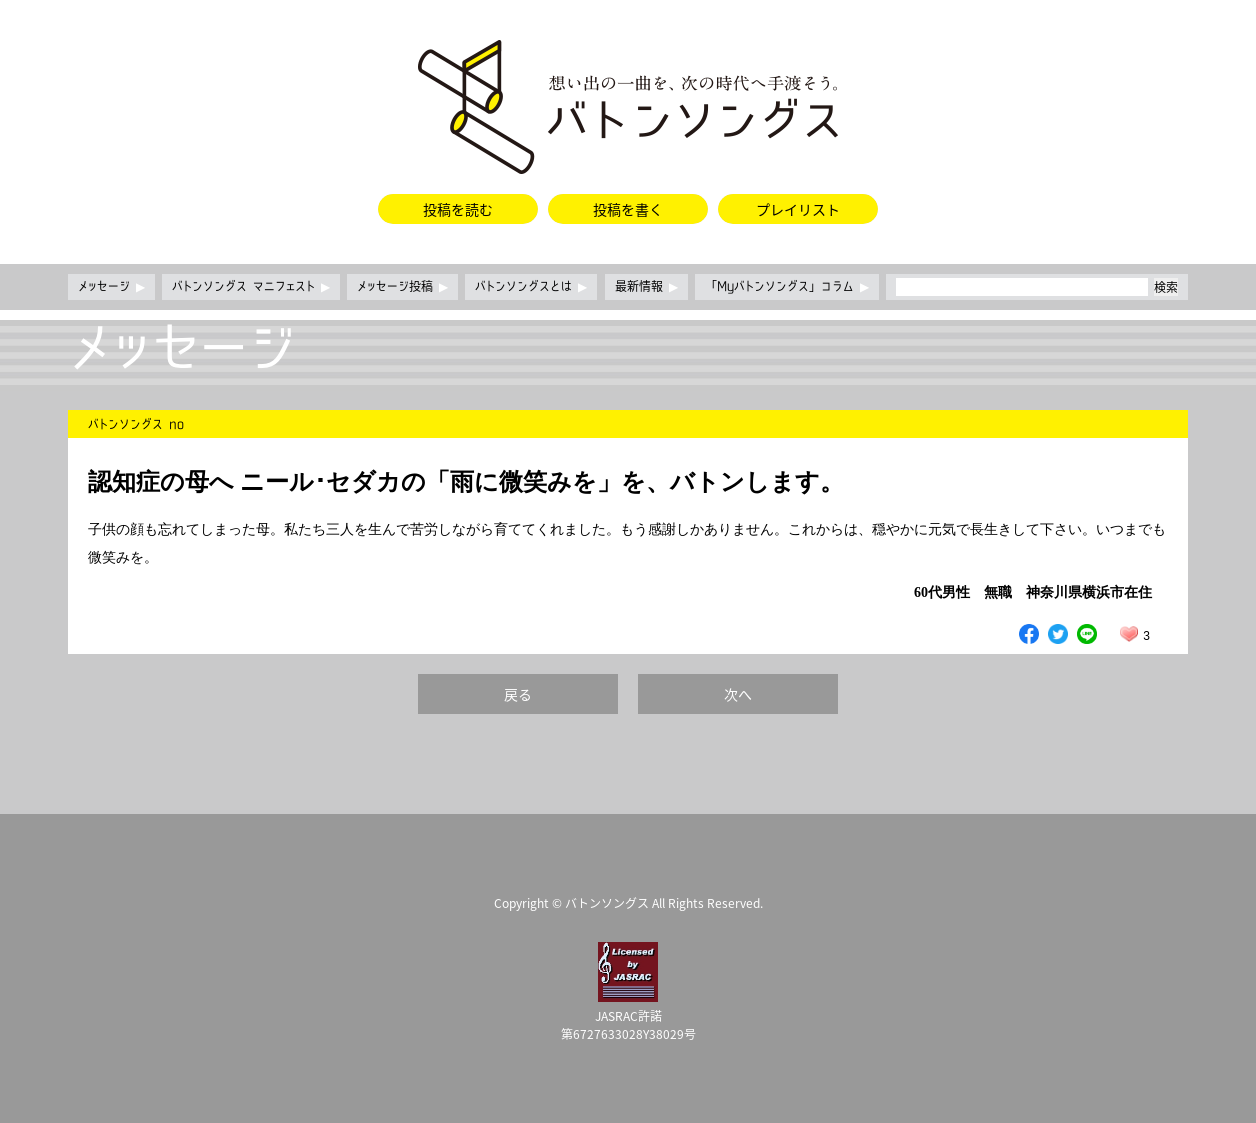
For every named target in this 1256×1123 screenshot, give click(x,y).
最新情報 (646, 287)
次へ (738, 694)
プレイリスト (798, 209)
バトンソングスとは (531, 287)
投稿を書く (628, 209)
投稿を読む (458, 209)
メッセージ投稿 (402, 287)
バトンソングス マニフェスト (251, 287)
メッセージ (111, 287)
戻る (518, 694)
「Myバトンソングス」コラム (787, 287)
